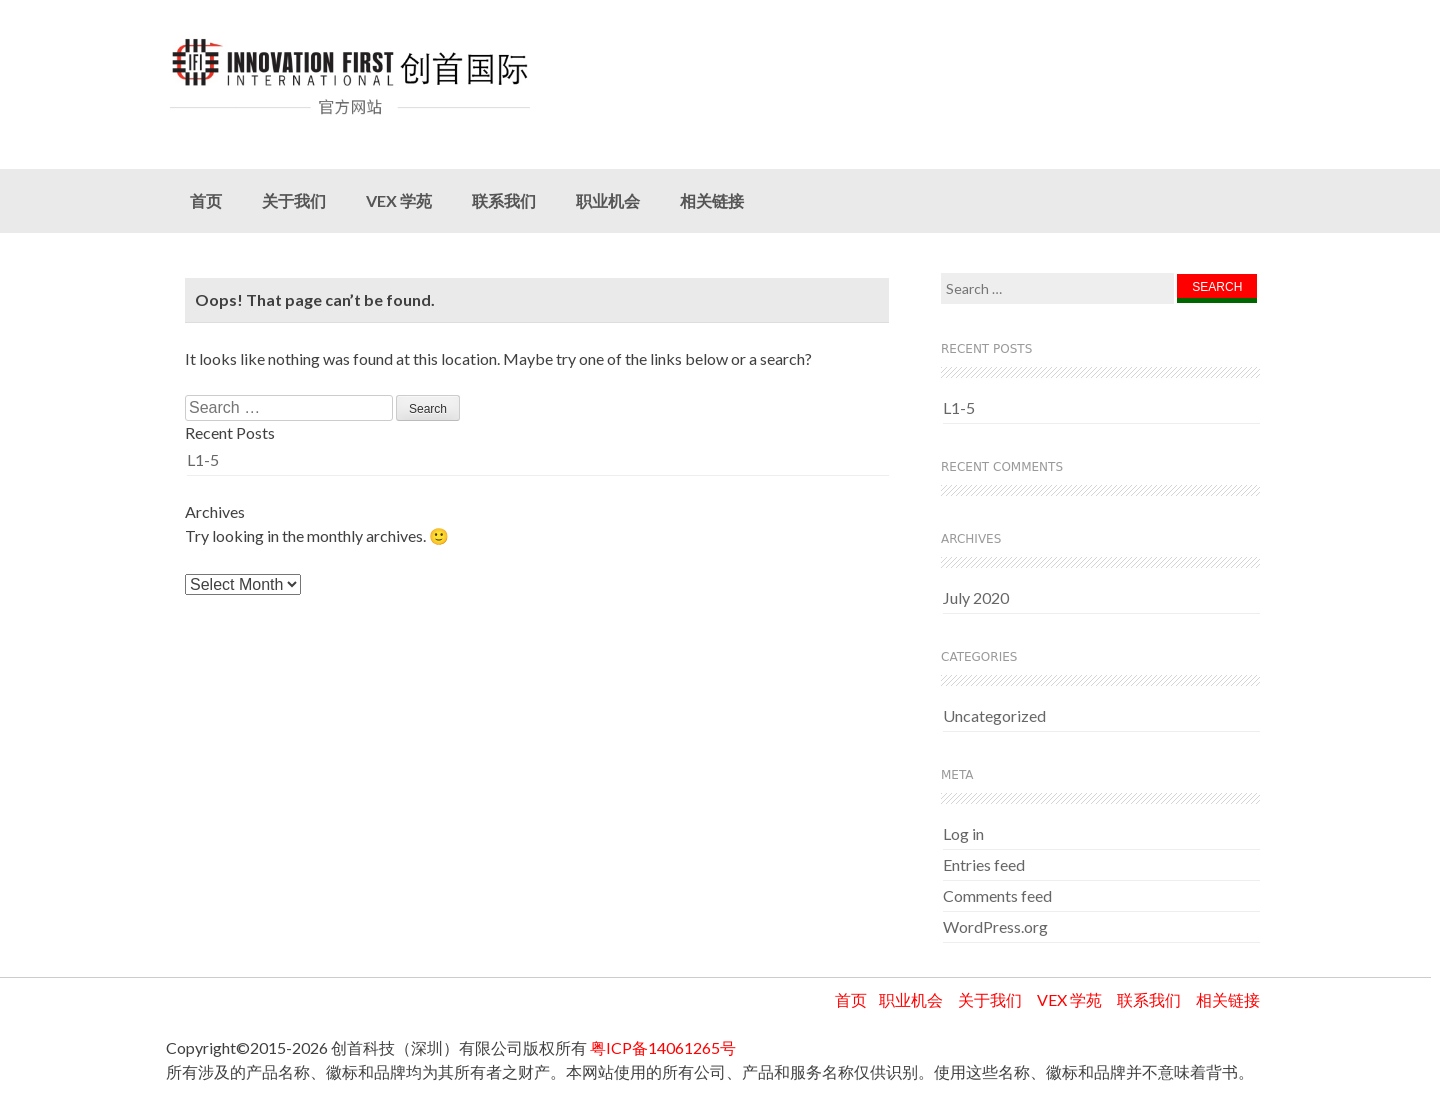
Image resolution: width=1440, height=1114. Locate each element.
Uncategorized (994, 715)
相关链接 (712, 200)
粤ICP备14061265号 (663, 1047)
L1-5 (203, 459)
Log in (963, 833)
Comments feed (997, 895)
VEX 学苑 (399, 200)
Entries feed (984, 864)
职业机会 (608, 200)
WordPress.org (995, 926)
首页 (206, 200)
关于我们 (294, 200)
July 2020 (976, 597)
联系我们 (504, 200)
